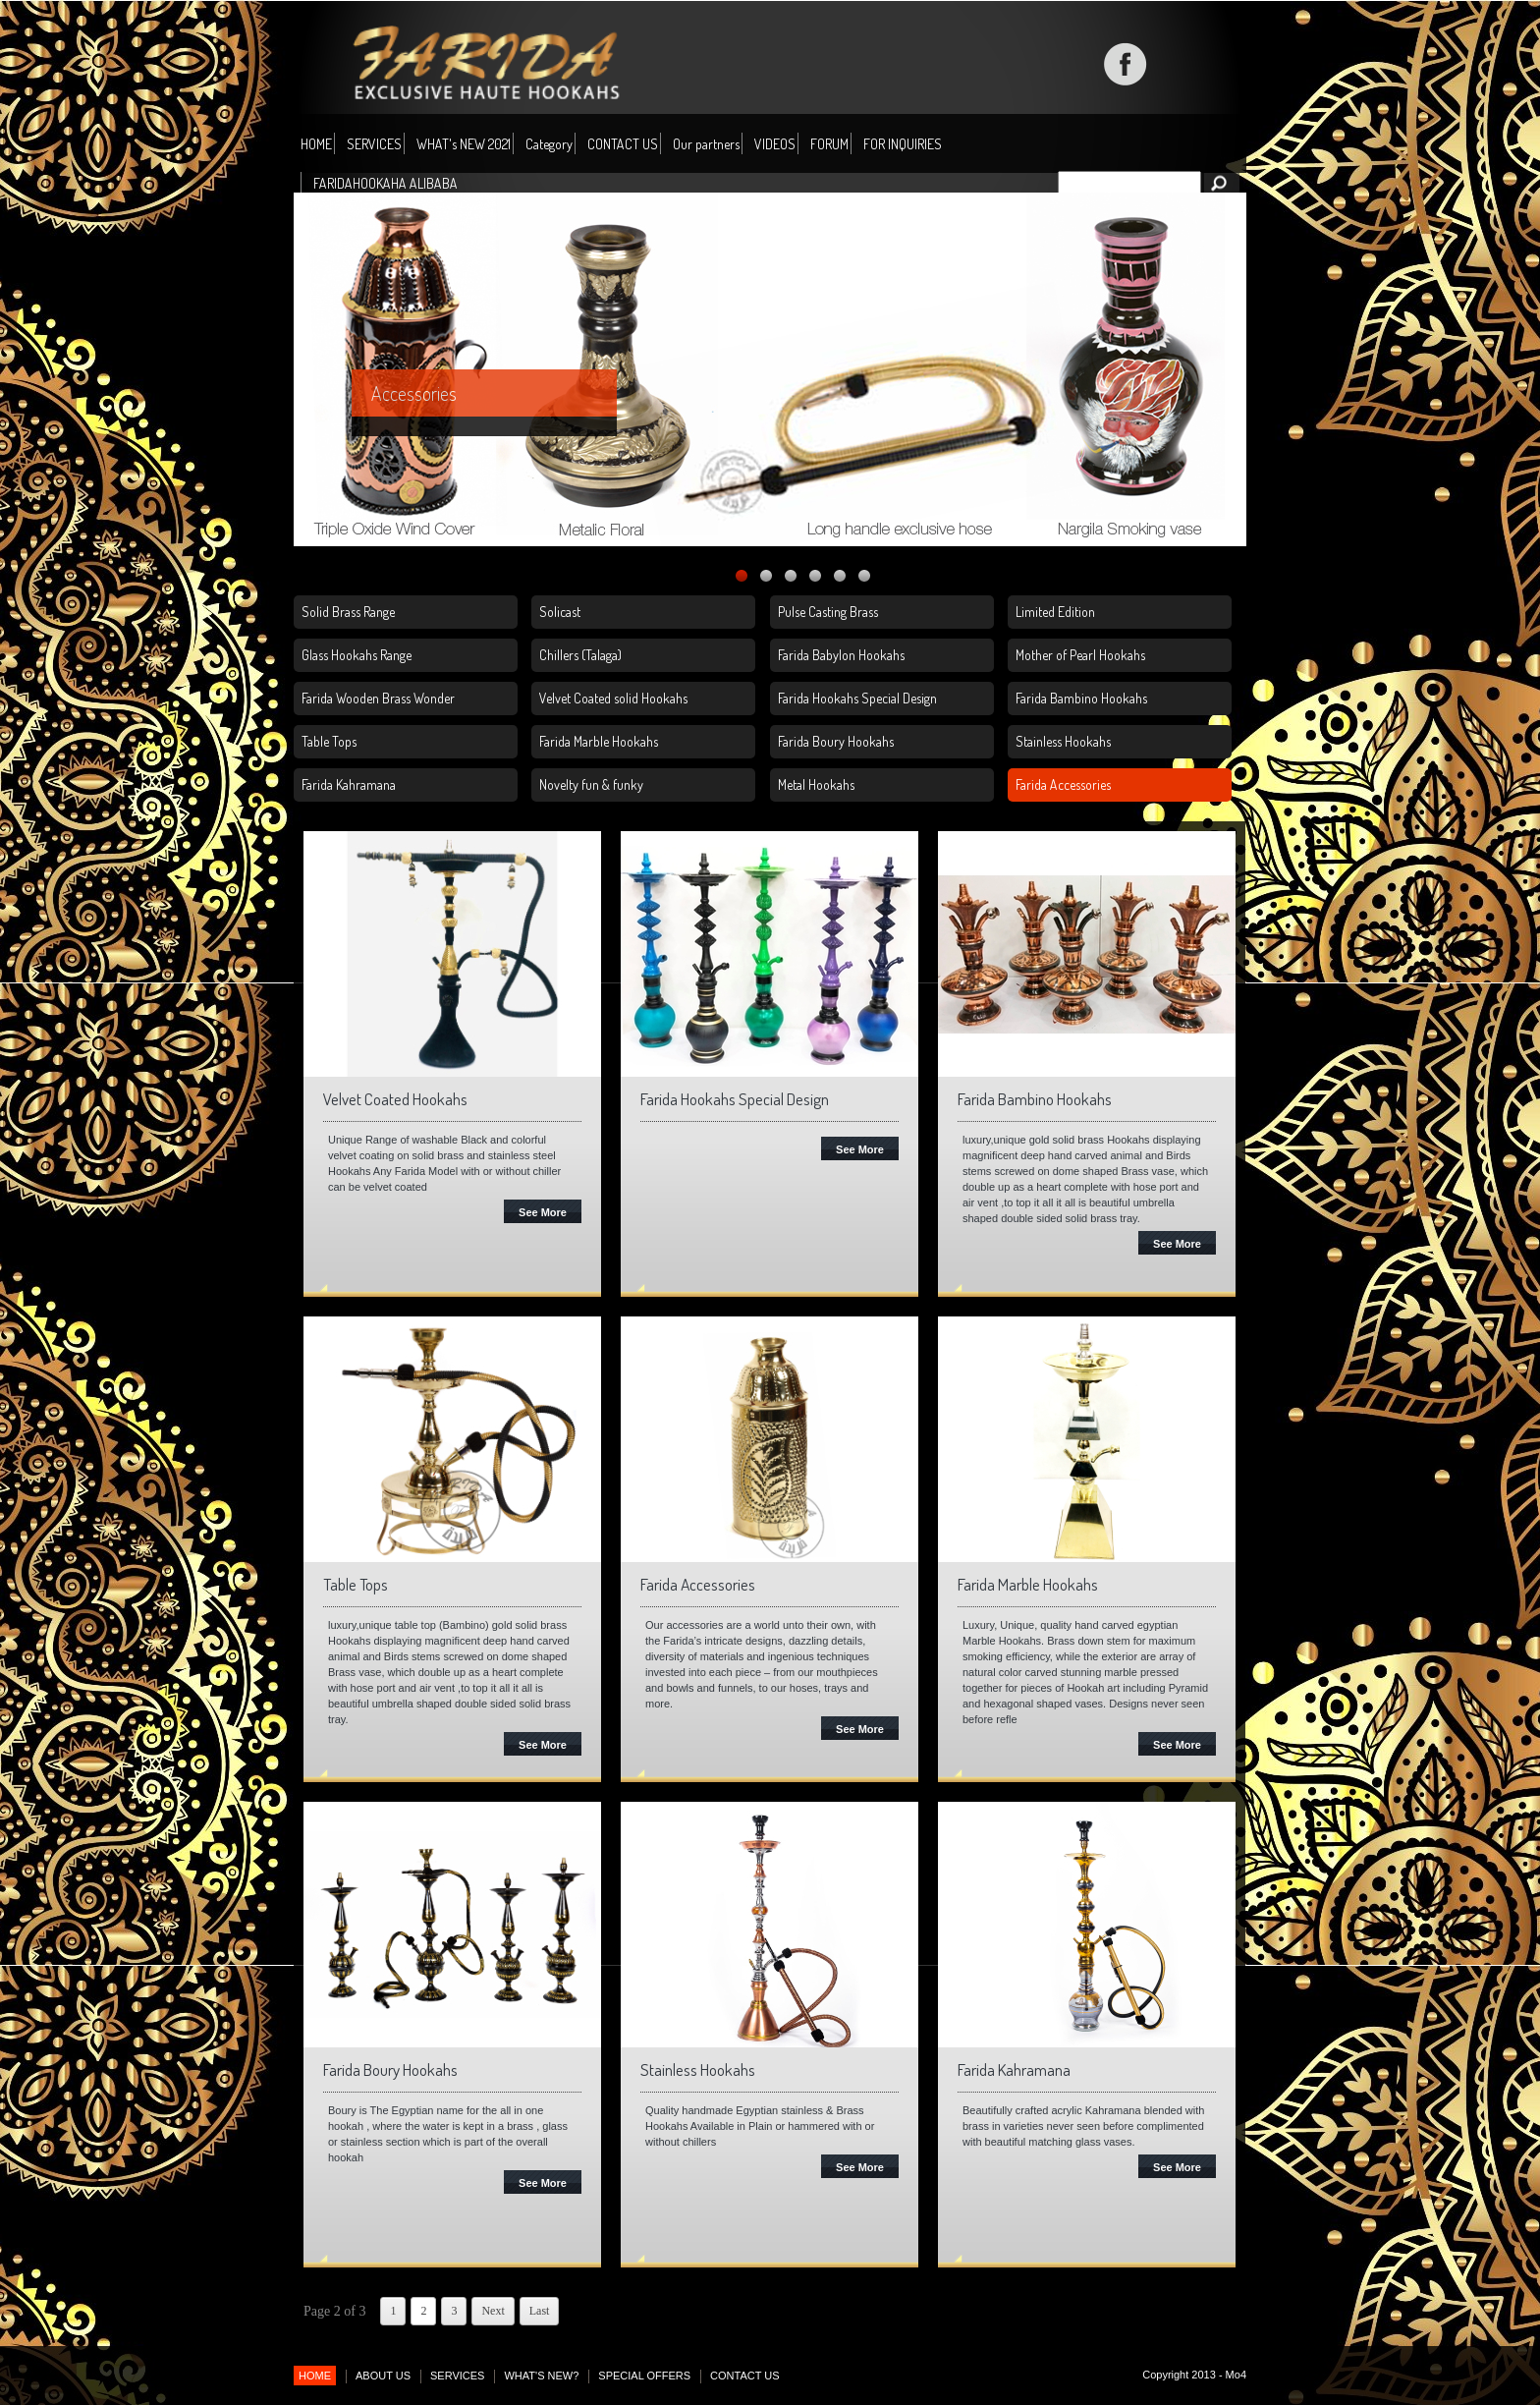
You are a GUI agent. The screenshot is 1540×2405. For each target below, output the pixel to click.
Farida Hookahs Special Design (857, 698)
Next (492, 2311)
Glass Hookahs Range (357, 654)
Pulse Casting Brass (828, 611)
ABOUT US (383, 2375)
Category (549, 145)
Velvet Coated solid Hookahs (613, 698)
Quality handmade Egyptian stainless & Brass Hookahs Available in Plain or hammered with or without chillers (759, 2126)
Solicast (559, 611)
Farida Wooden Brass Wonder (378, 698)
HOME (316, 144)
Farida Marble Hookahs (598, 741)
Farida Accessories (1063, 784)
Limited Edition (1055, 611)
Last (539, 2311)
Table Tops (329, 741)
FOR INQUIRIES (902, 144)
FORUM (829, 144)
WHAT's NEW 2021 (463, 144)
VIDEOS (775, 144)
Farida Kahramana (349, 784)
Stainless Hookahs (1063, 741)
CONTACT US (622, 144)
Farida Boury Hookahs (836, 741)
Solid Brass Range (348, 611)
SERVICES (374, 144)
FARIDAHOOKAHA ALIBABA (385, 183)
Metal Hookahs (816, 784)
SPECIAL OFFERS (644, 2375)
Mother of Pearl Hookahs (1080, 654)
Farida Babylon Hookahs (841, 654)
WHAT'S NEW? (541, 2375)
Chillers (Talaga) (580, 654)
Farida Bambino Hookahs (1081, 698)
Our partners (706, 144)
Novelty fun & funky (591, 784)
